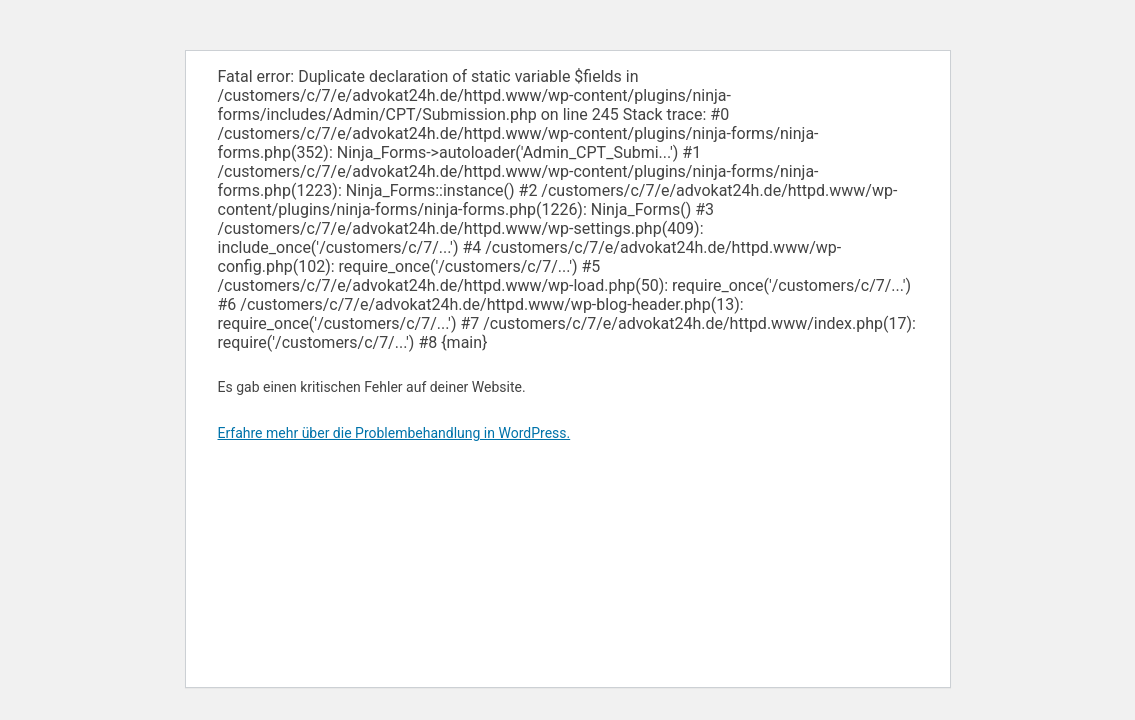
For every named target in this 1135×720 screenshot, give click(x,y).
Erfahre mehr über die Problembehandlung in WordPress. (394, 433)
